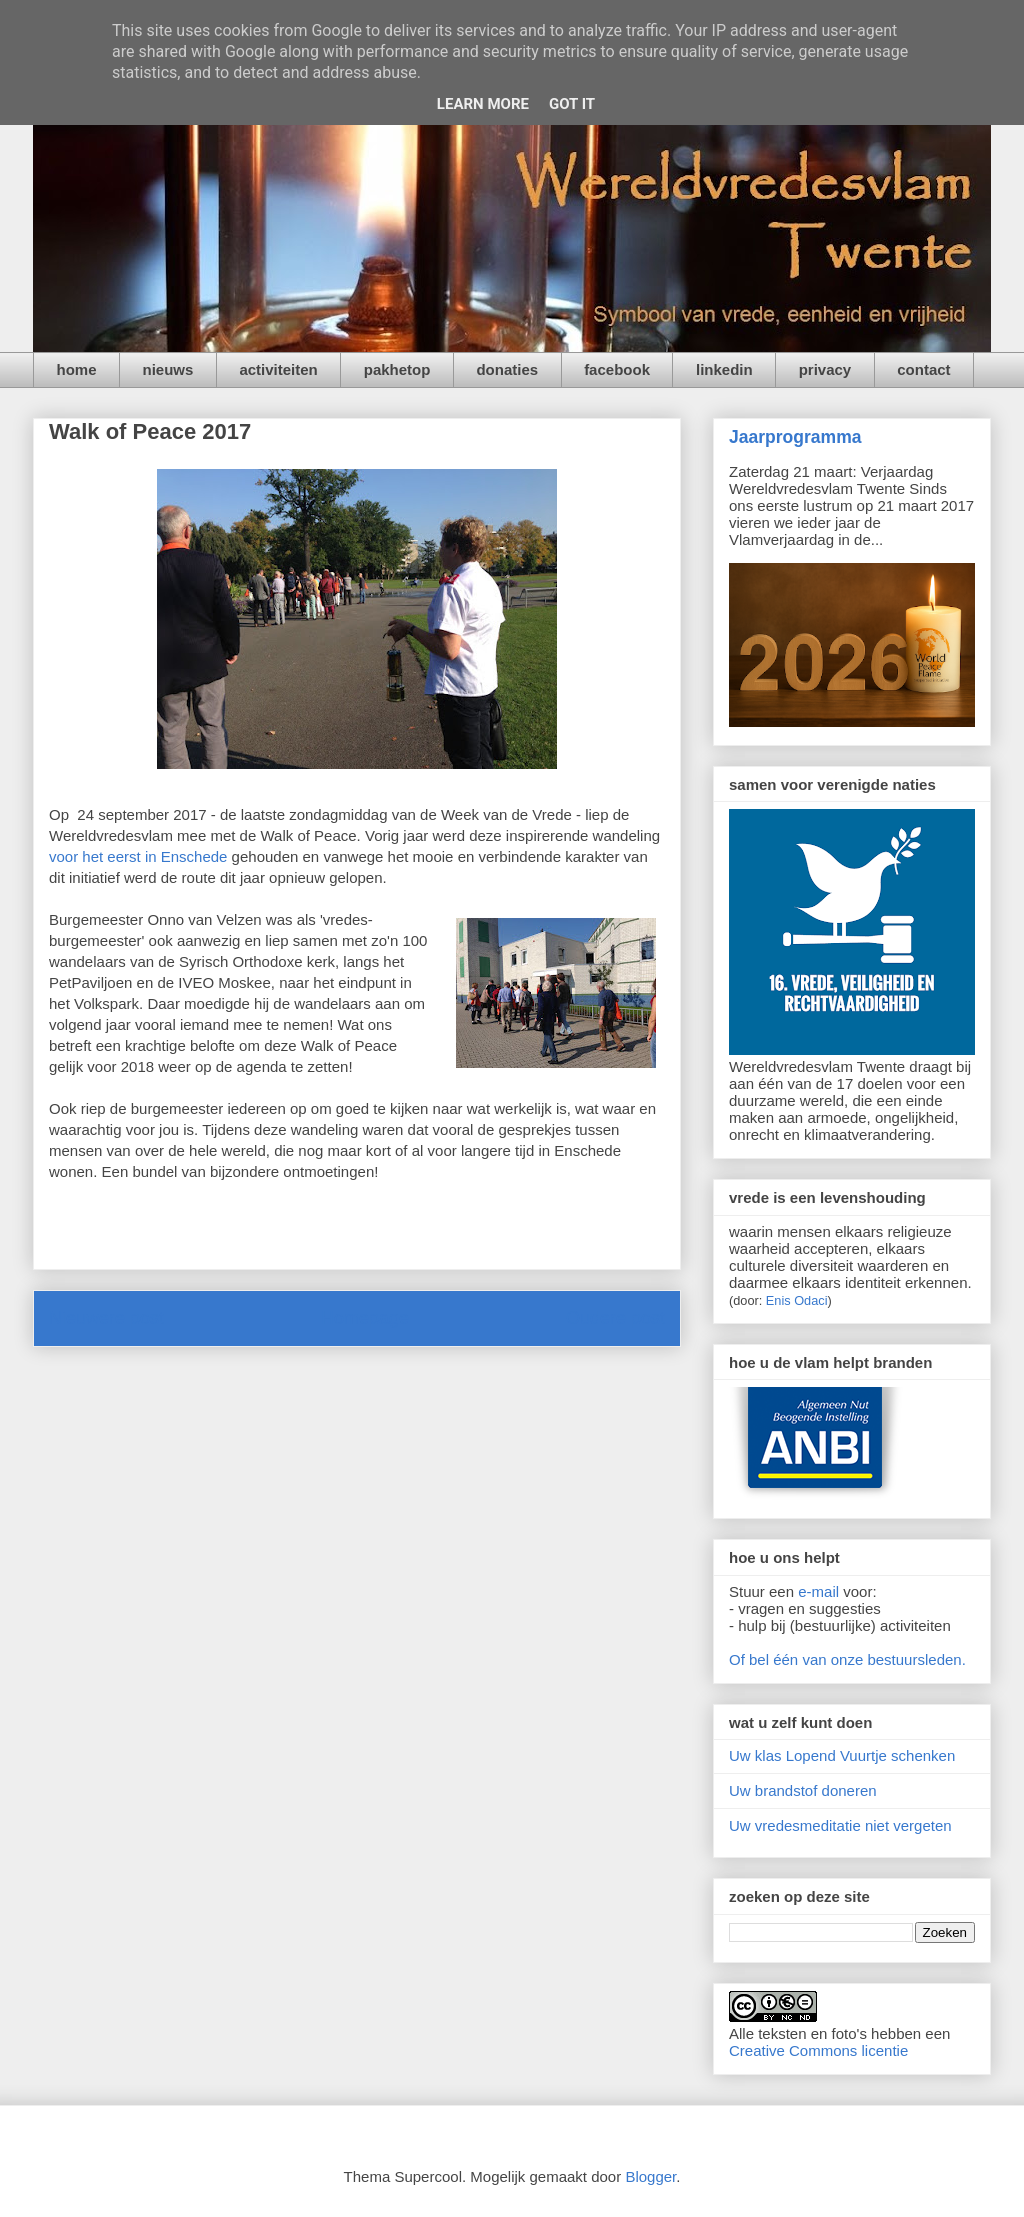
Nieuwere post (106, 1318)
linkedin (724, 369)
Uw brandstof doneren (803, 1790)
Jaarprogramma (795, 437)
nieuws (168, 369)
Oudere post (615, 1318)
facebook (617, 369)
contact (923, 369)
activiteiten (278, 369)
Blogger (650, 2176)
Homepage (365, 1318)
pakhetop (397, 369)
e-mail (818, 1591)
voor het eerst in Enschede (138, 856)
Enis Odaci (797, 1300)
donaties (507, 369)
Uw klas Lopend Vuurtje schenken (842, 1755)
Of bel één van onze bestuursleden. (847, 1659)
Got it (572, 104)
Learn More (483, 104)
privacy (825, 369)
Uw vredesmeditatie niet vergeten (840, 1825)
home (77, 369)
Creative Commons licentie (818, 2050)
